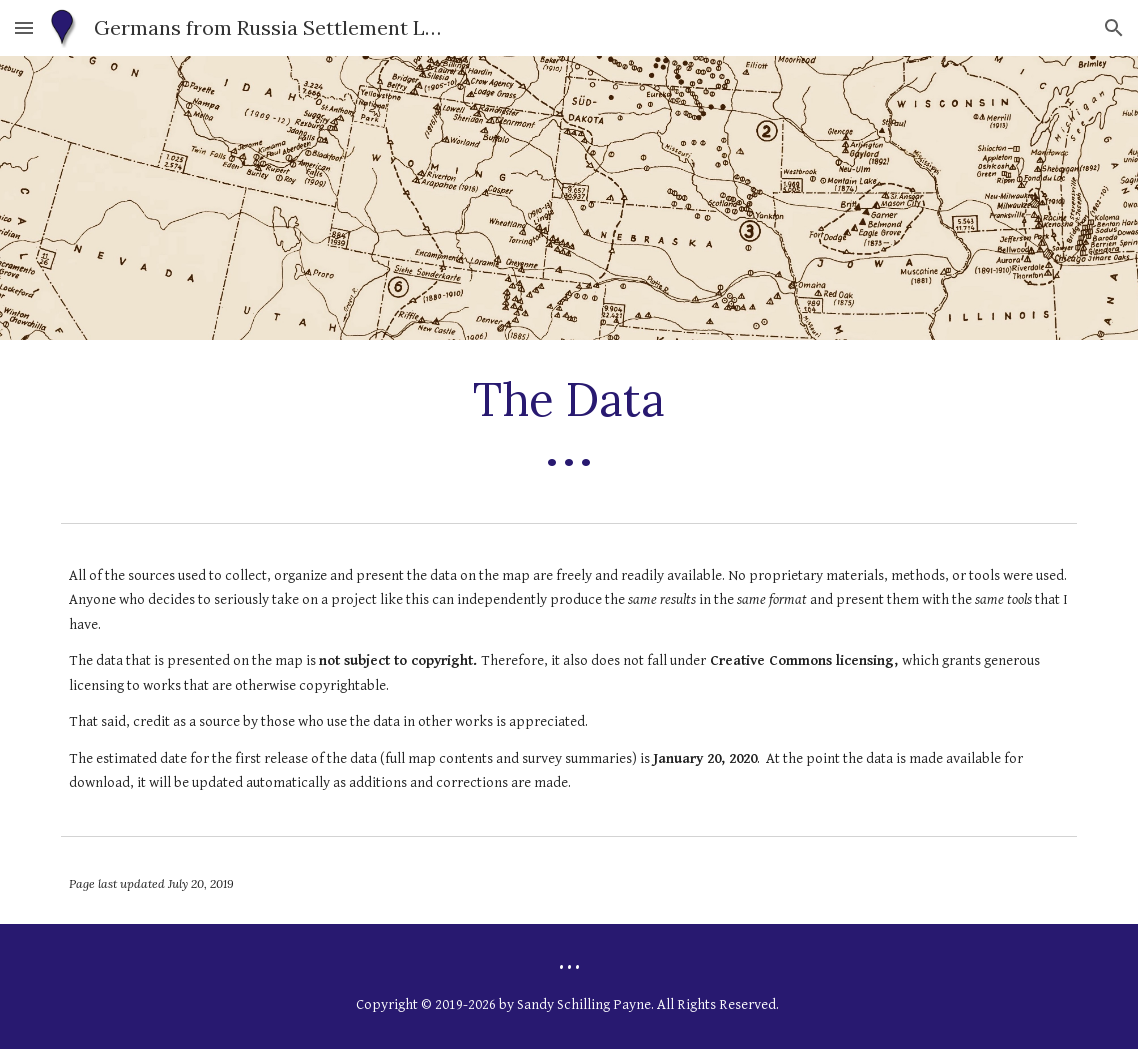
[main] (569, 427)
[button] (24, 27)
